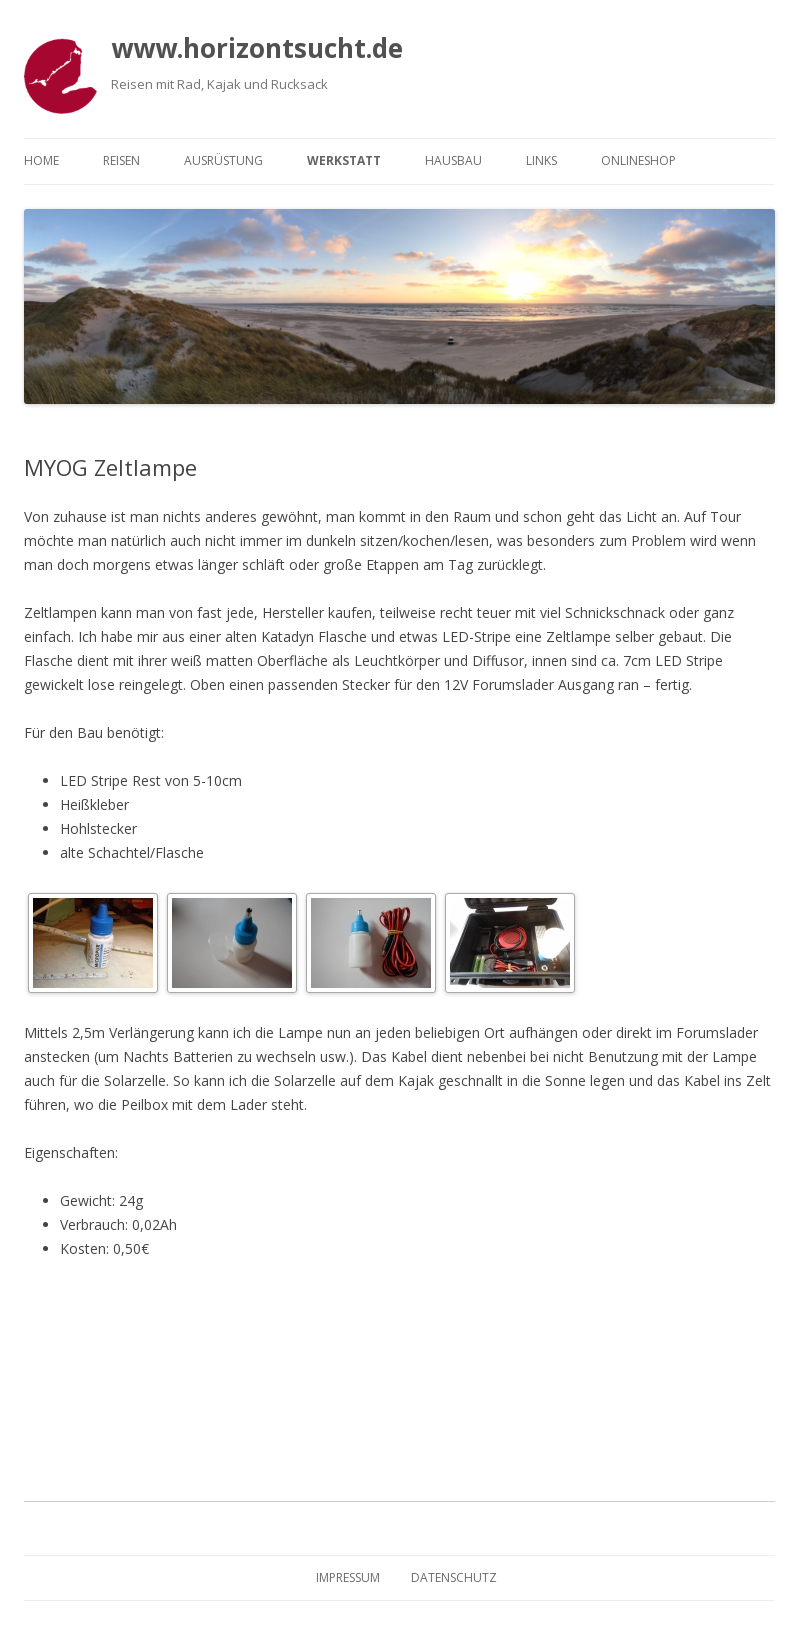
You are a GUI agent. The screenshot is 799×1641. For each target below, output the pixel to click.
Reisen (121, 160)
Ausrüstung (223, 160)
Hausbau (453, 160)
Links (541, 160)
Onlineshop (638, 160)
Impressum (348, 1577)
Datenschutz (454, 1577)
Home (41, 160)
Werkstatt (344, 160)
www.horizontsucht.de (257, 48)
